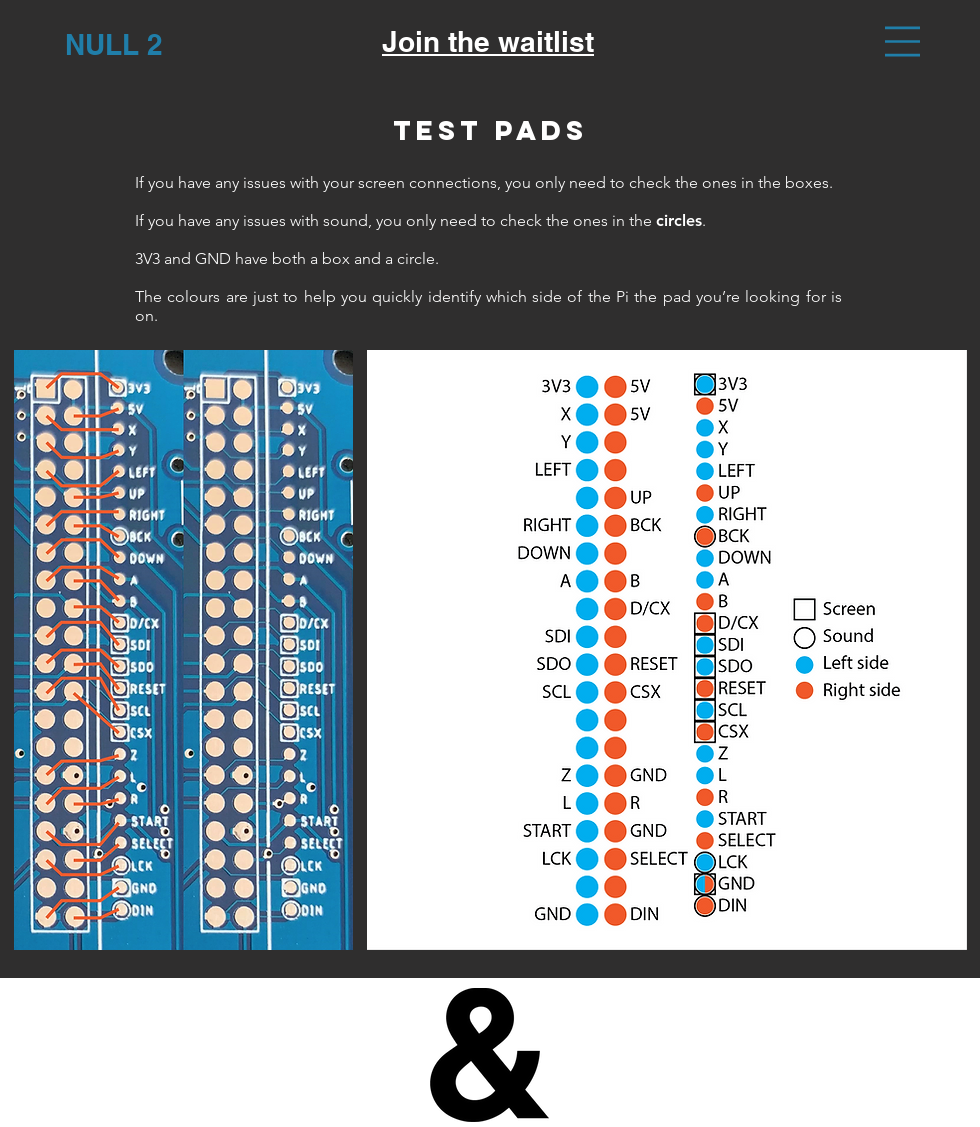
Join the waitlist (488, 41)
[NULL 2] (113, 44)
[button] (902, 41)
